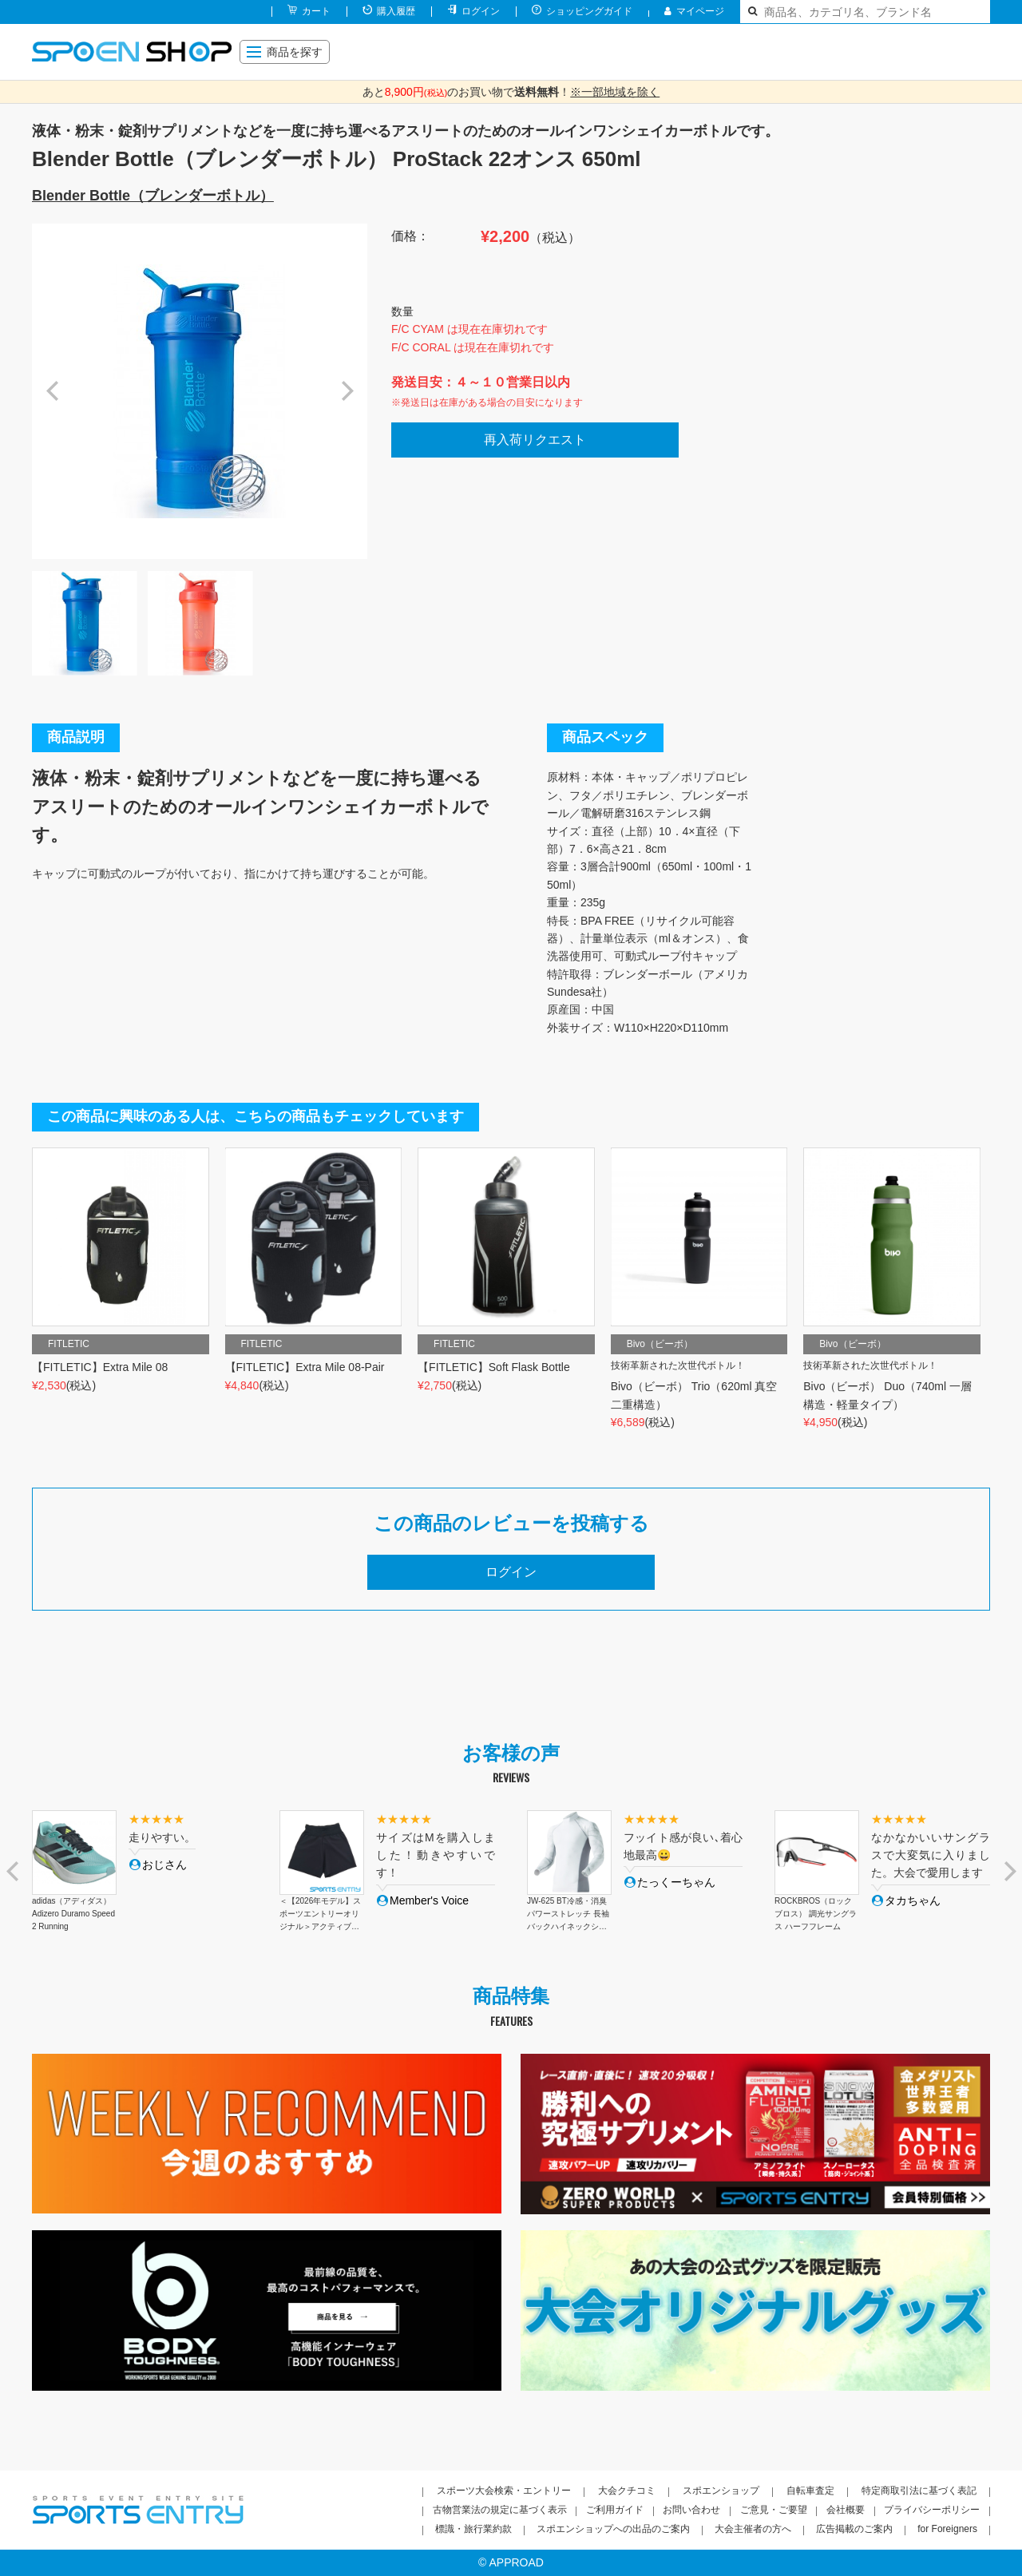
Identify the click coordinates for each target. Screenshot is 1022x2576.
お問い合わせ (691, 2509)
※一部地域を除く (615, 91)
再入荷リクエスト (535, 439)
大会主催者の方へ (753, 2528)
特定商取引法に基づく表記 (919, 2490)
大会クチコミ (627, 2490)
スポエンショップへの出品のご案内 (613, 2528)
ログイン (480, 11)
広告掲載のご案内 (854, 2528)
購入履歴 (396, 11)
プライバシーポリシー (932, 2509)
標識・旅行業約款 (473, 2528)
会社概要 (845, 2509)
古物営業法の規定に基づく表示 (500, 2509)
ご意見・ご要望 (773, 2509)
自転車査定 (810, 2490)
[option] (199, 391)
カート (316, 11)
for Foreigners (947, 2528)
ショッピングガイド (589, 11)
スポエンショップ (721, 2490)
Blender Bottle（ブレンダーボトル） (153, 196)
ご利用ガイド (615, 2509)
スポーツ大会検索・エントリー (504, 2490)
